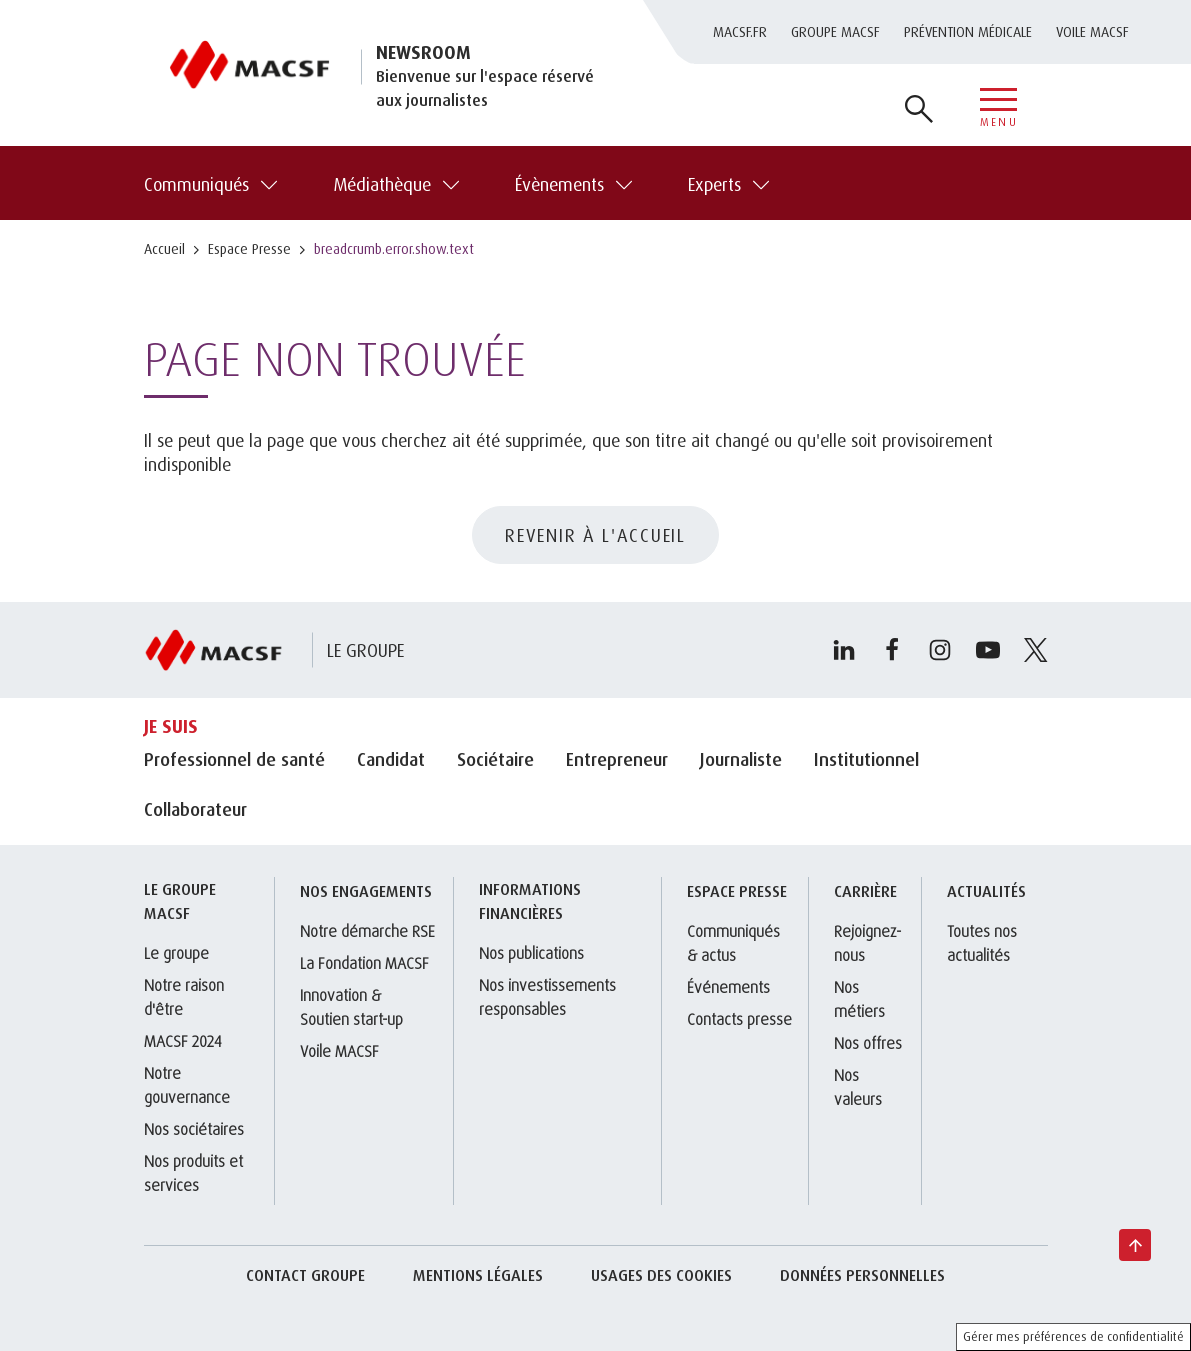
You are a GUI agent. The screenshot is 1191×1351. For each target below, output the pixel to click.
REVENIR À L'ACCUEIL (595, 535)
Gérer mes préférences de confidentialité (1073, 1336)
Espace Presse (249, 248)
